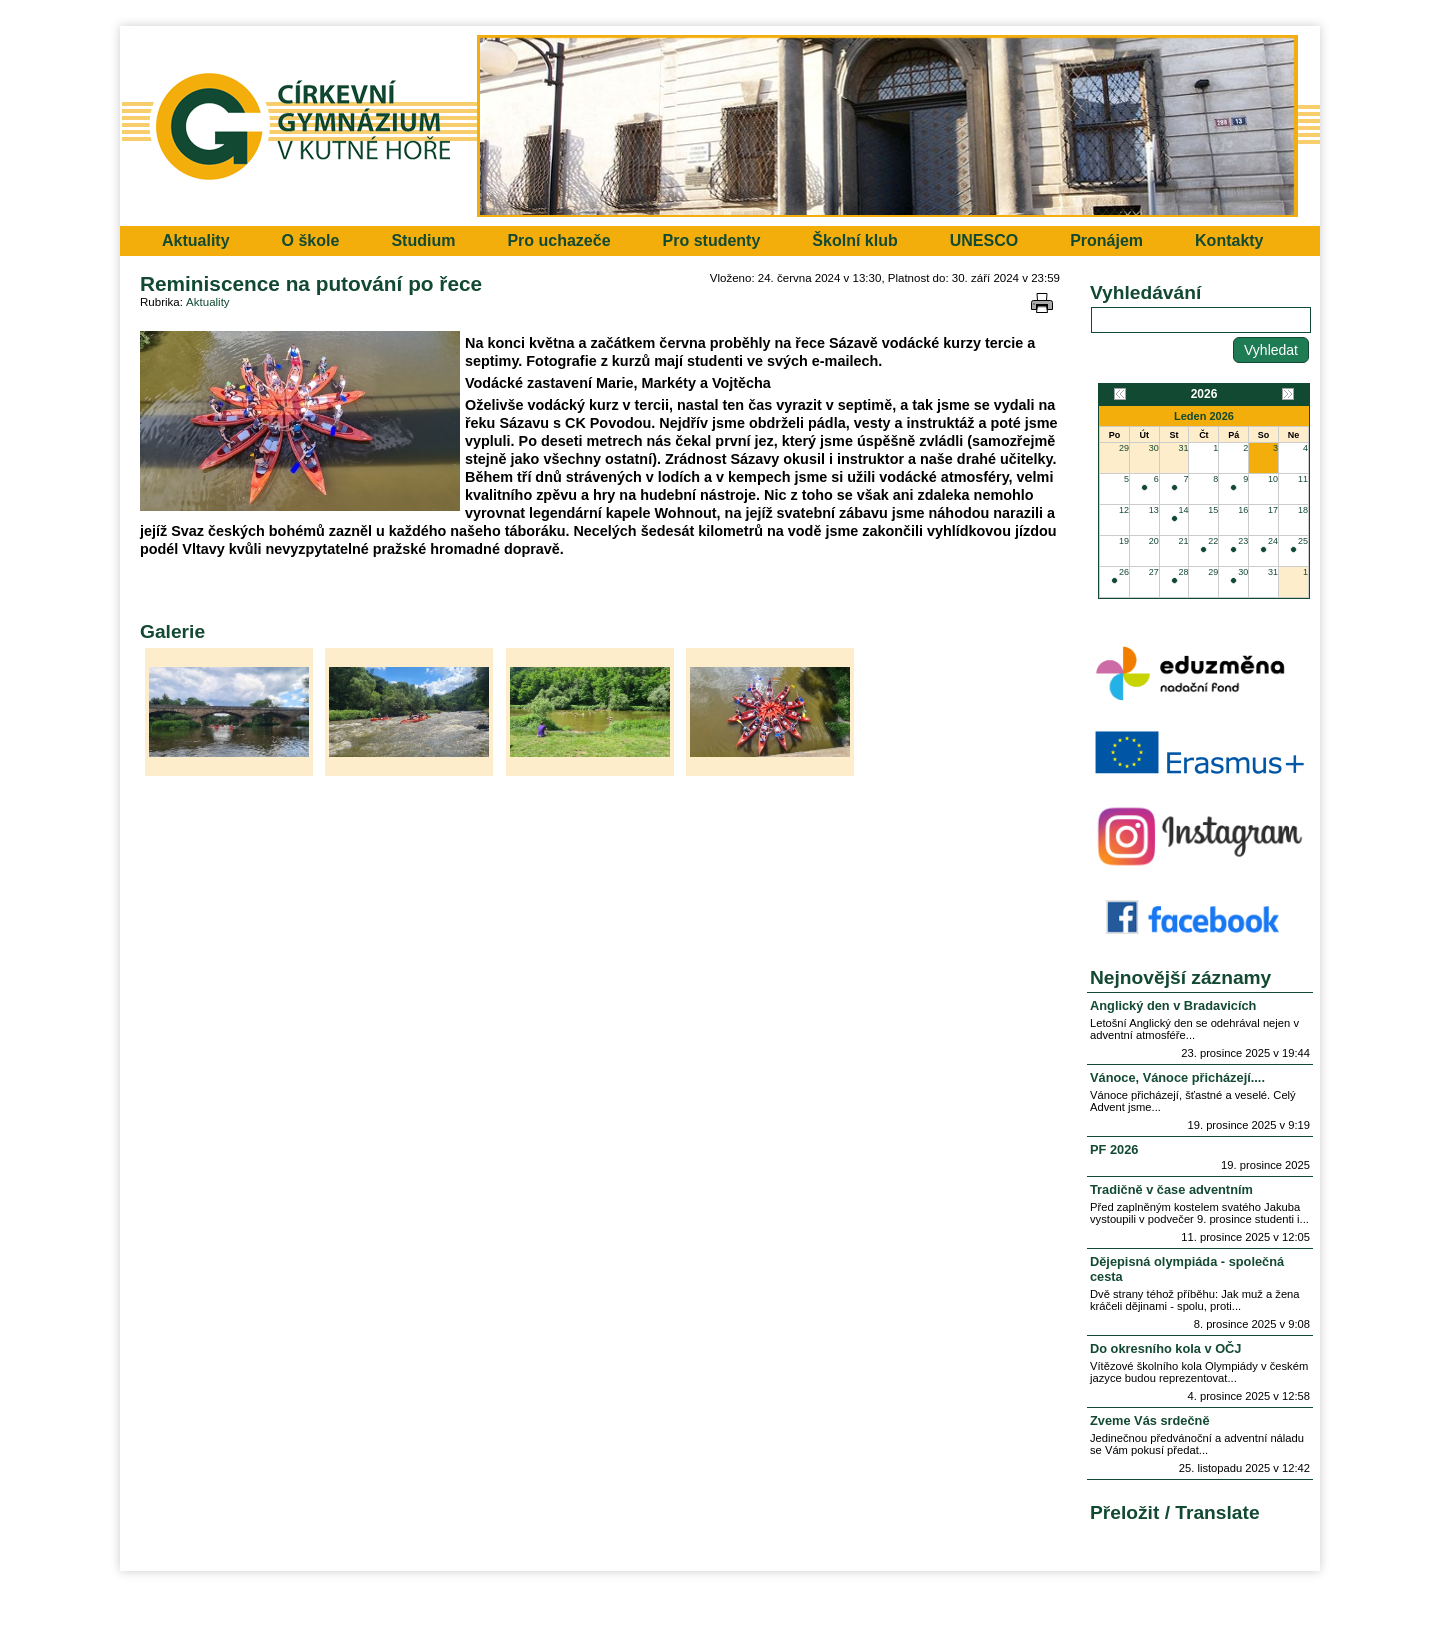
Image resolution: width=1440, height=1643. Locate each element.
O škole (311, 240)
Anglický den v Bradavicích (1173, 1005)
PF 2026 (1114, 1149)
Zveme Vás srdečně (1150, 1420)
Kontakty (1229, 240)
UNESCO (984, 240)
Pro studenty (712, 240)
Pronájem (1106, 240)
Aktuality (196, 240)
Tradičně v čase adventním (1171, 1189)
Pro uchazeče (558, 240)
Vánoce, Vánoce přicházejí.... (1177, 1077)
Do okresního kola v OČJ (1165, 1348)
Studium (423, 240)
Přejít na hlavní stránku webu (720, 126)
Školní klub (854, 240)
